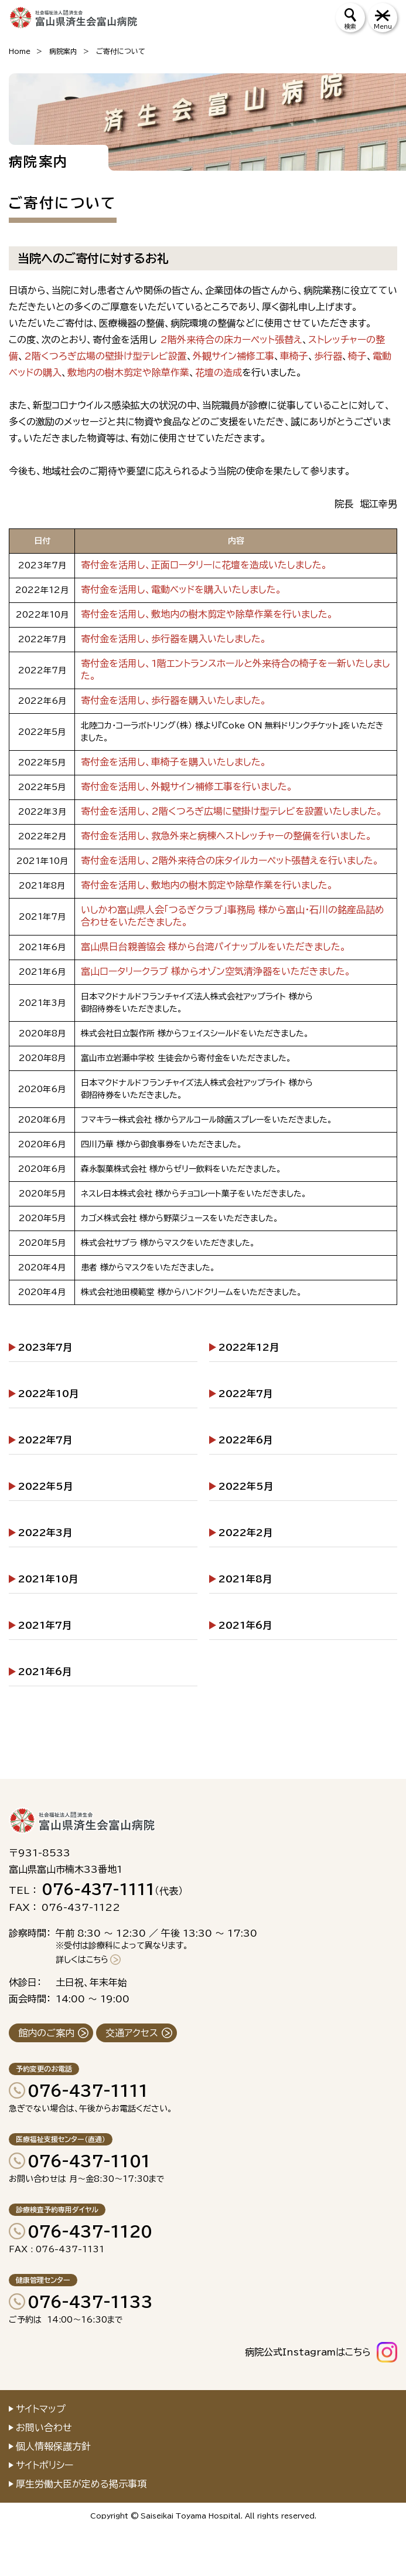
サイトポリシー (44, 2465)
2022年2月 (245, 1532)
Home (19, 51)
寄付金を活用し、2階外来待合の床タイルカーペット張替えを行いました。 (230, 860)
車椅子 (294, 356)
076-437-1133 (90, 2301)
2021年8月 (245, 1579)
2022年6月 (245, 1440)
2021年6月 (245, 1625)
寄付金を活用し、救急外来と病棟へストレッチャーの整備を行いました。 (226, 835)
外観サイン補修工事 (233, 356)
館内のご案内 (46, 2033)
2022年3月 (45, 1532)
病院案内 (63, 51)
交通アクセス (131, 2033)
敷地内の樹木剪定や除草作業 (128, 372)
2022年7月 (245, 1393)
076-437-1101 (89, 2160)
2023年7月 (45, 1347)
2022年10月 (48, 1393)
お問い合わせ (44, 2427)
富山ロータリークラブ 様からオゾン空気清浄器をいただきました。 (216, 971)
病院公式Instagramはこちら (308, 2352)
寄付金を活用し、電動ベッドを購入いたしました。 (181, 589)
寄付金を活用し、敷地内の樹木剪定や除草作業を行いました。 (207, 614)
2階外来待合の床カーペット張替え (231, 339)
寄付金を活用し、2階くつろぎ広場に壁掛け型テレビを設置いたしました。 (232, 811)
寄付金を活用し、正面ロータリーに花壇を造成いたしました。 (204, 565)
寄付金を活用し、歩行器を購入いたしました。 (174, 638)
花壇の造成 (218, 372)
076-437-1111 (88, 2090)
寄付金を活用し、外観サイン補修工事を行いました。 (187, 786)
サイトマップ (41, 2409)
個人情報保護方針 (53, 2446)
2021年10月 (48, 1579)
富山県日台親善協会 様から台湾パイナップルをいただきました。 (213, 946)
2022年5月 (45, 1486)
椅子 (357, 356)
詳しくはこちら (82, 1959)
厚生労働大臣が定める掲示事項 (81, 2484)
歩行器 (328, 356)
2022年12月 (249, 1347)
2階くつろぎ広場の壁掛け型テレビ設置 (105, 356)
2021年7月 (44, 1625)
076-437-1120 (90, 2231)
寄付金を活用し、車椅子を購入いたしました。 (174, 762)
